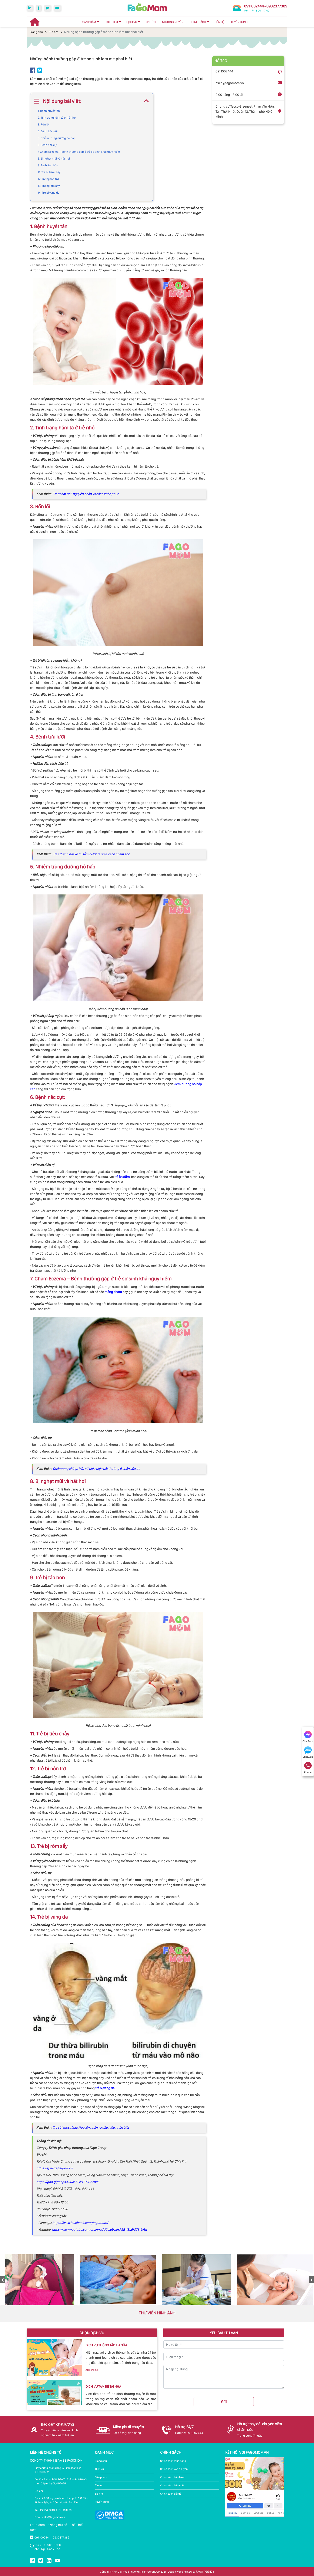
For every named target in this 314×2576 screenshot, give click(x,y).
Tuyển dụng (102, 2501)
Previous (2, 2279)
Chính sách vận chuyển (174, 2469)
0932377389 (276, 6)
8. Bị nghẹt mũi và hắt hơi (54, 158)
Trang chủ (36, 32)
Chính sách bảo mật (172, 2485)
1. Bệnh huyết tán (49, 110)
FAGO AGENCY (205, 2571)
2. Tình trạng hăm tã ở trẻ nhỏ (57, 117)
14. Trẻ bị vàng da (48, 192)
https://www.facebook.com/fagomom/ (80, 2223)
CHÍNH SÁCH (198, 22)
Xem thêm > (92, 2369)
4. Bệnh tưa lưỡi (47, 131)
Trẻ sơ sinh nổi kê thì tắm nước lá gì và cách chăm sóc (91, 854)
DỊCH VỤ (131, 22)
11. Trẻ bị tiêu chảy (49, 172)
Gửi (224, 2401)
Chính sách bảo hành (172, 2477)
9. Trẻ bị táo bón (48, 165)
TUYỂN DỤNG (239, 22)
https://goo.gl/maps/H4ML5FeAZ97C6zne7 (67, 2182)
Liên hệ (99, 2493)
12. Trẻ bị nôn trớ (48, 179)
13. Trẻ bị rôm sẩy (49, 185)
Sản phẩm (101, 2477)
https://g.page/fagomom (54, 2168)
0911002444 (254, 6)
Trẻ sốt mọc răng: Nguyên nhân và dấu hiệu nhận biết (91, 2127)
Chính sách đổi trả (170, 2493)
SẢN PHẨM (89, 22)
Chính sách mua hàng (173, 2460)
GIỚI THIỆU (111, 22)
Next (311, 2279)
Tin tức (53, 32)
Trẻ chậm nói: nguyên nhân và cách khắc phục (86, 494)
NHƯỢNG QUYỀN (172, 22)
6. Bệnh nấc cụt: (48, 145)
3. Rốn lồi (43, 124)
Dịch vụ (99, 2469)
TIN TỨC (151, 22)
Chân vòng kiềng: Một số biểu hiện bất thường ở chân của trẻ (96, 1469)
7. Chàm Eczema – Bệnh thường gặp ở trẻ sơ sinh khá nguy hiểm (79, 151)
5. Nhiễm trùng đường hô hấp (57, 138)
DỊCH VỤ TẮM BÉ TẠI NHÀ (103, 2386)
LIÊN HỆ (219, 22)
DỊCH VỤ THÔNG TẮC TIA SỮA (106, 2345)
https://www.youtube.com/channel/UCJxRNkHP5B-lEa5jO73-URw (99, 2230)
